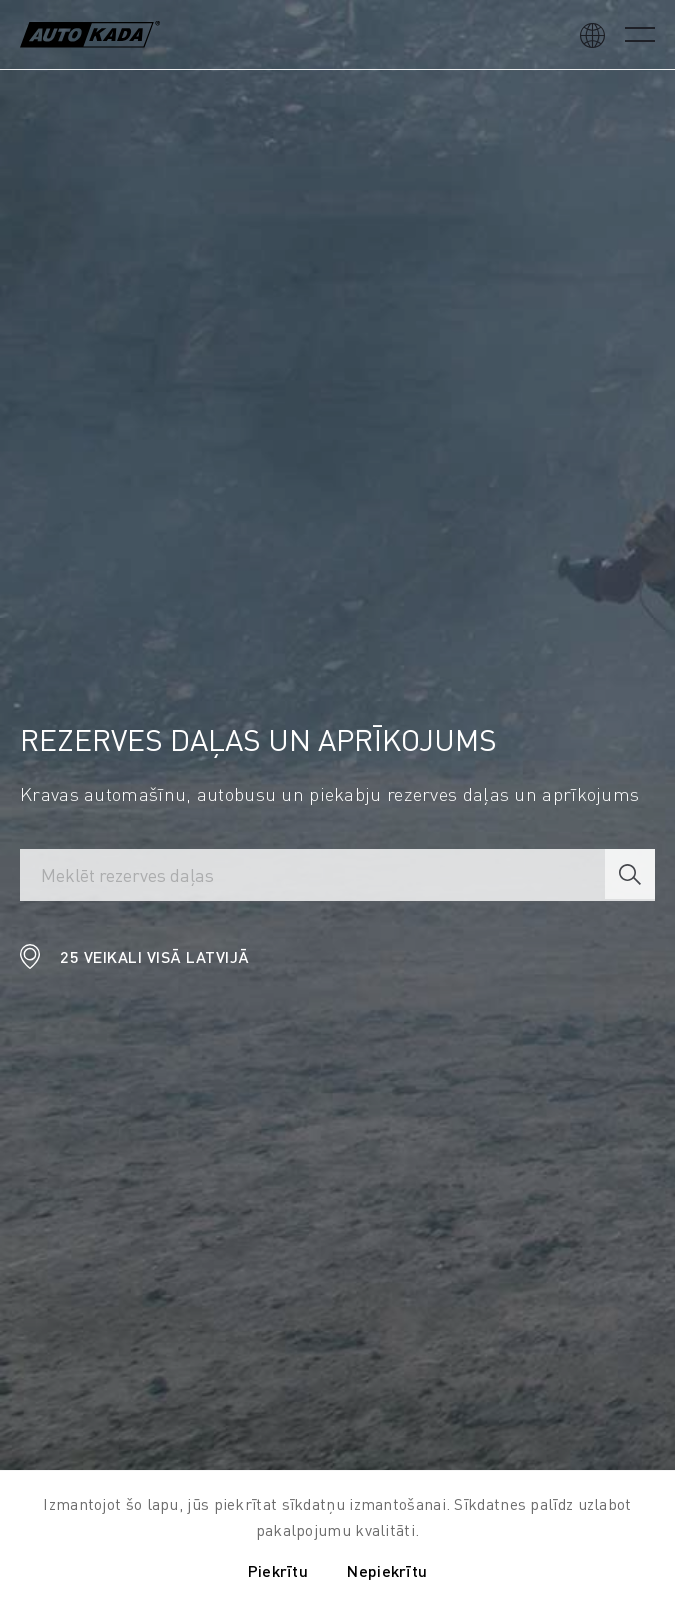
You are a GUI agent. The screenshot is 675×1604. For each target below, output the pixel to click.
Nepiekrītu (387, 1570)
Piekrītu (278, 1570)
